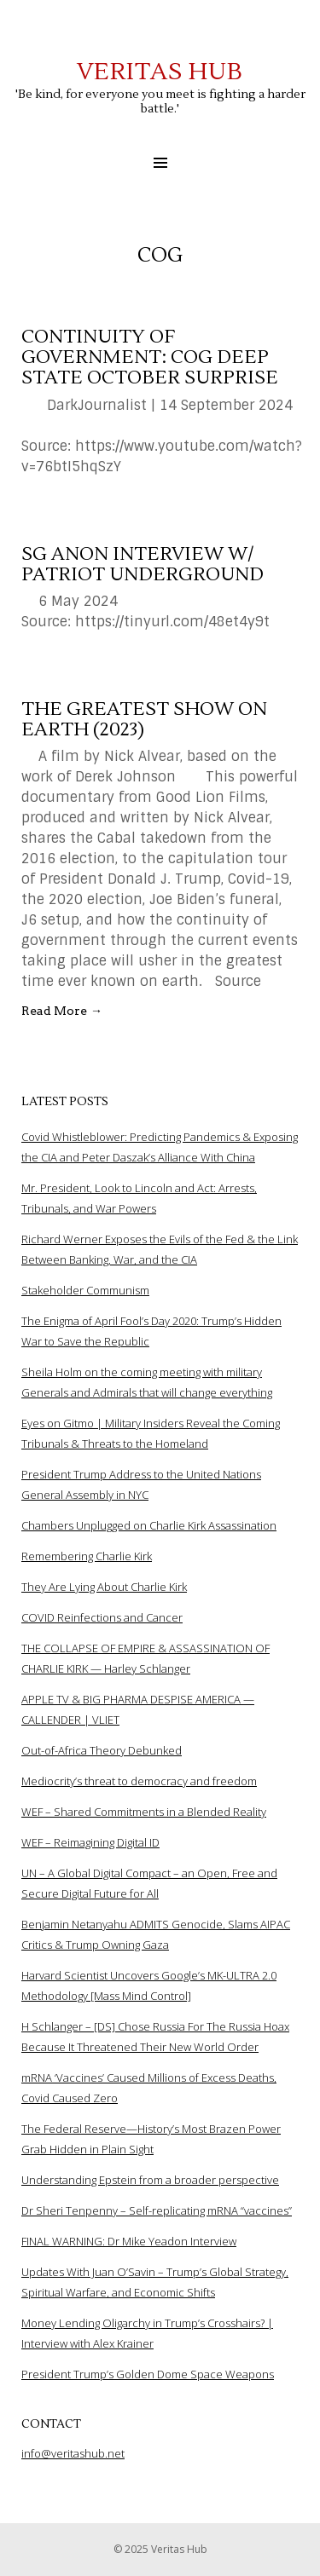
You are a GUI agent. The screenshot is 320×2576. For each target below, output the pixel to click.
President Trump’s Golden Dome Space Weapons (147, 2374)
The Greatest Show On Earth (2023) (144, 719)
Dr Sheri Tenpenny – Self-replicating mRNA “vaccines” (156, 2210)
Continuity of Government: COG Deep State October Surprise (149, 357)
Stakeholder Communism (85, 1290)
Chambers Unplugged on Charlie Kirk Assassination (148, 1525)
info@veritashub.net (73, 2453)
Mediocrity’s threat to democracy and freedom (139, 1781)
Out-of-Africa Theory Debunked (101, 1750)
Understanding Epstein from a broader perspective (150, 2179)
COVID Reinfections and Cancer (102, 1617)
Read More (61, 1010)
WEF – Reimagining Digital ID (90, 1842)
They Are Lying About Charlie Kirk (104, 1586)
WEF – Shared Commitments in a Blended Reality (143, 1811)
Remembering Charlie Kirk (86, 1556)
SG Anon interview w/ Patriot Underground (142, 564)
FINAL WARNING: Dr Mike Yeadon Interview (128, 2241)
